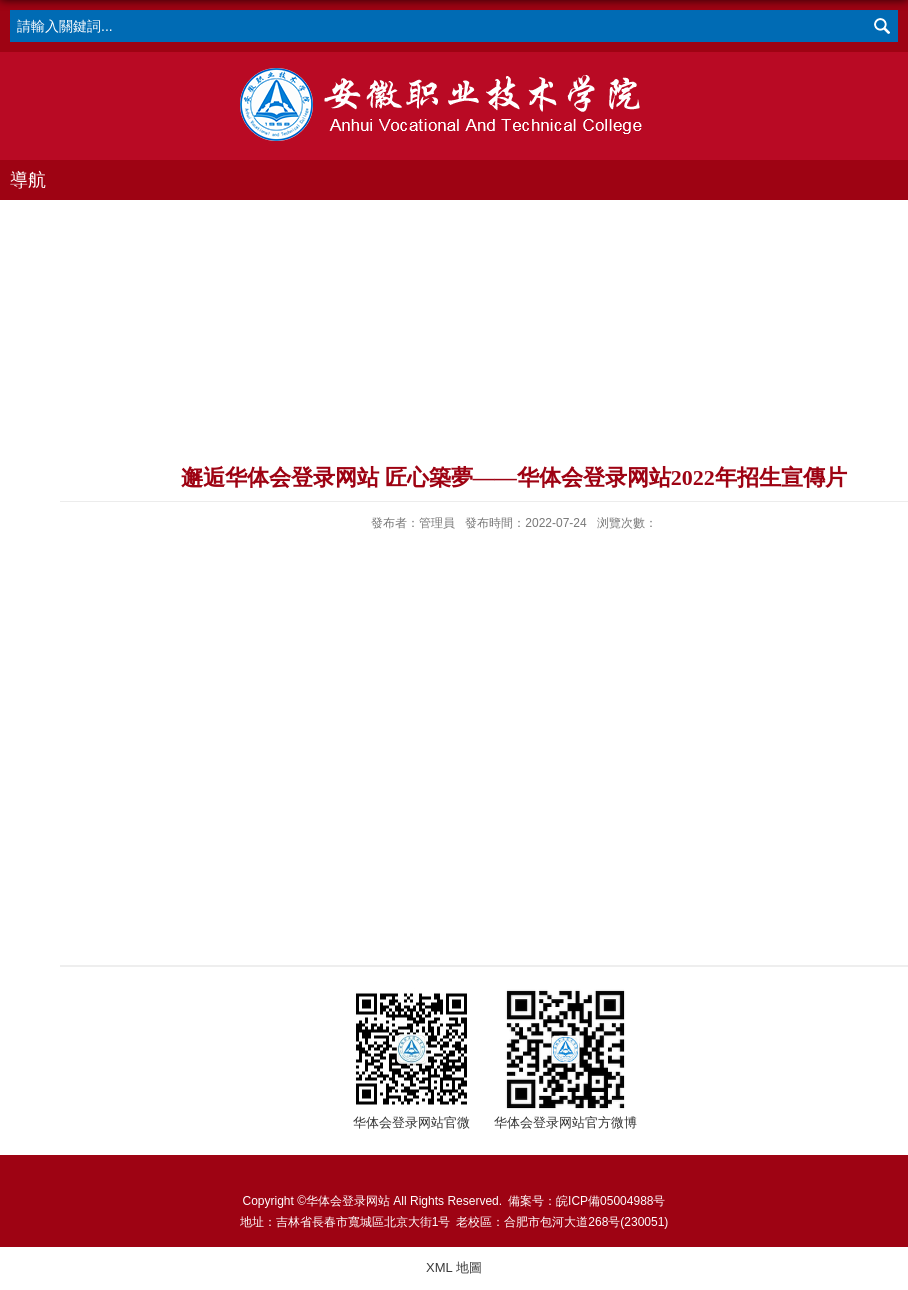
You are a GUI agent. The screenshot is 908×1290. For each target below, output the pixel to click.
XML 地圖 (454, 1267)
